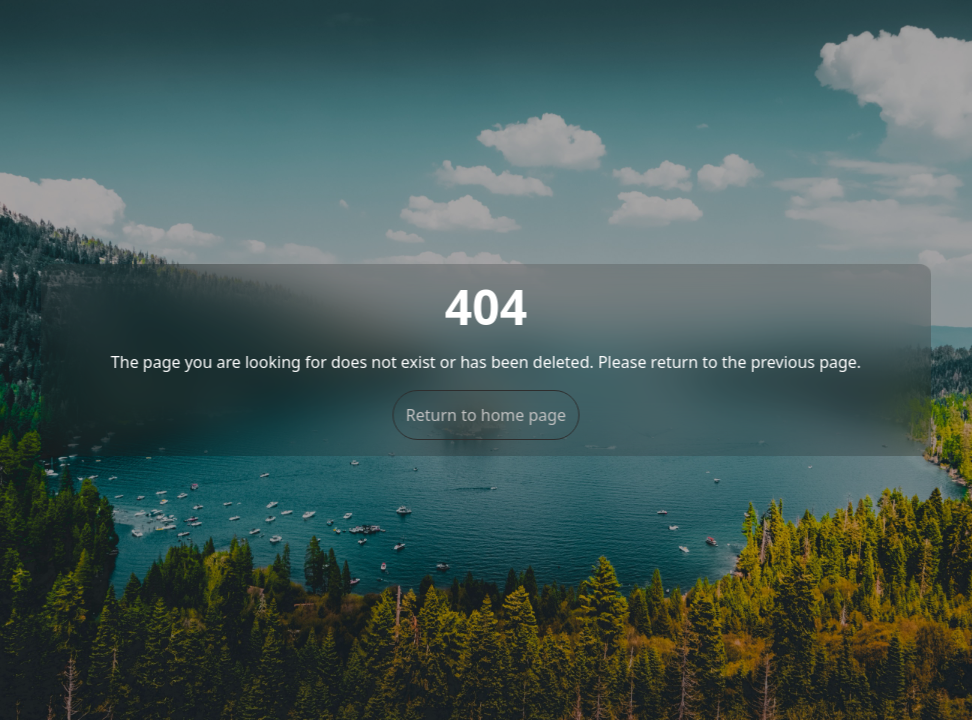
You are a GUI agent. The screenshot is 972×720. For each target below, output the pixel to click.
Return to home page (486, 415)
